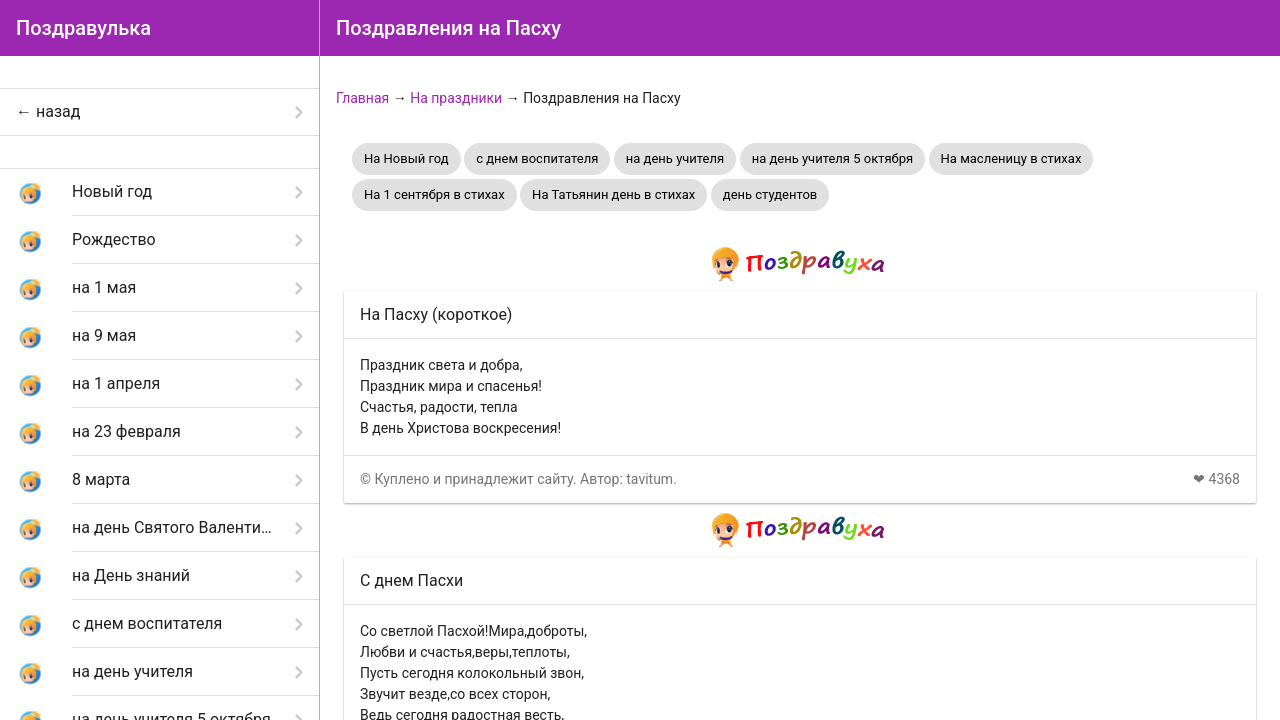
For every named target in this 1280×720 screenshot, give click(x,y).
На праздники (456, 98)
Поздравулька (83, 28)
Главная (362, 98)
